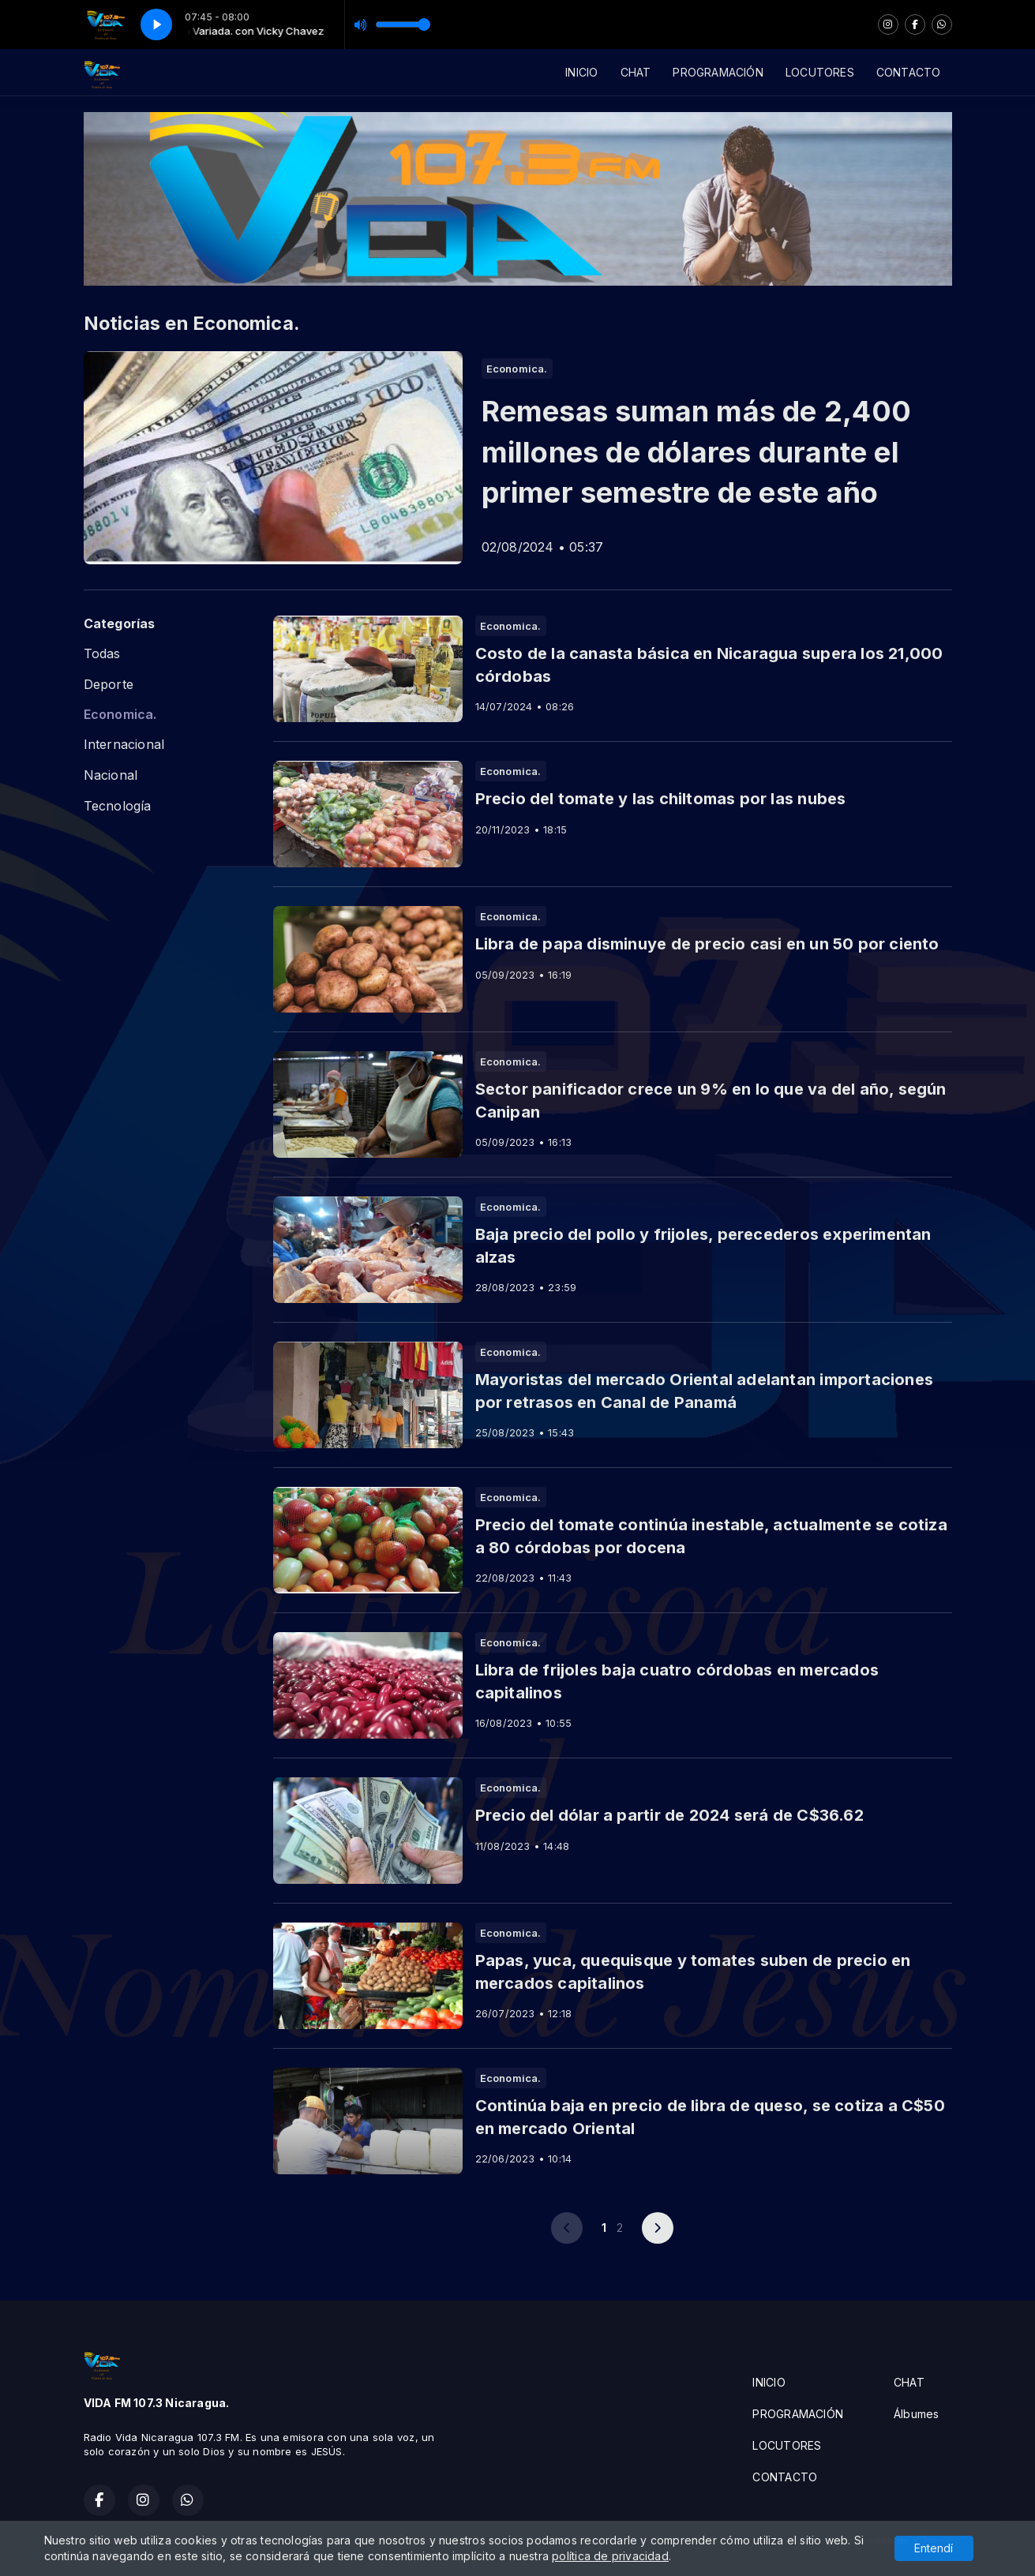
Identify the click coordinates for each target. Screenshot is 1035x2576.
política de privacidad (610, 2556)
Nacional (111, 775)
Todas (102, 653)
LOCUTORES (820, 72)
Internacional (124, 744)
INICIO (581, 72)
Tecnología (118, 806)
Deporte (108, 684)
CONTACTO (908, 72)
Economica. (120, 714)
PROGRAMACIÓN (718, 72)
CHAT (636, 72)
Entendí (933, 2548)
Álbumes (916, 2414)
